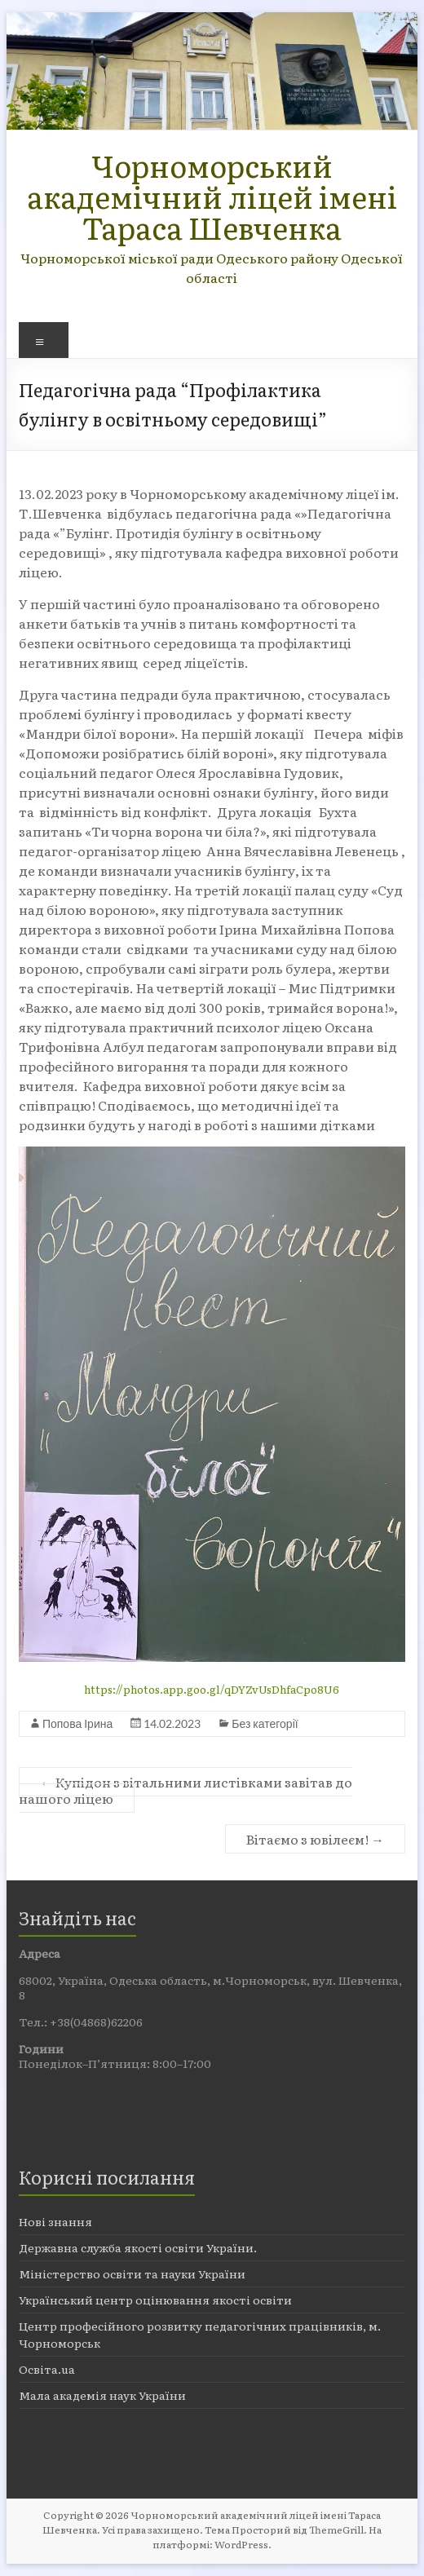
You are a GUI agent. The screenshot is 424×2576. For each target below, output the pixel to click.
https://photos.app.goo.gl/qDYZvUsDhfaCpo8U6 (211, 1689)
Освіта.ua (47, 2369)
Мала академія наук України (102, 2395)
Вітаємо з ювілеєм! (315, 1839)
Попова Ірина (77, 1723)
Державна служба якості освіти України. (138, 2247)
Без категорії (265, 1723)
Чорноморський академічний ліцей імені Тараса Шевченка (212, 196)
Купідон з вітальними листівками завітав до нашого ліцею (185, 1790)
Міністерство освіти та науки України (132, 2273)
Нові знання (55, 2221)
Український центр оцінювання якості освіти (155, 2299)
